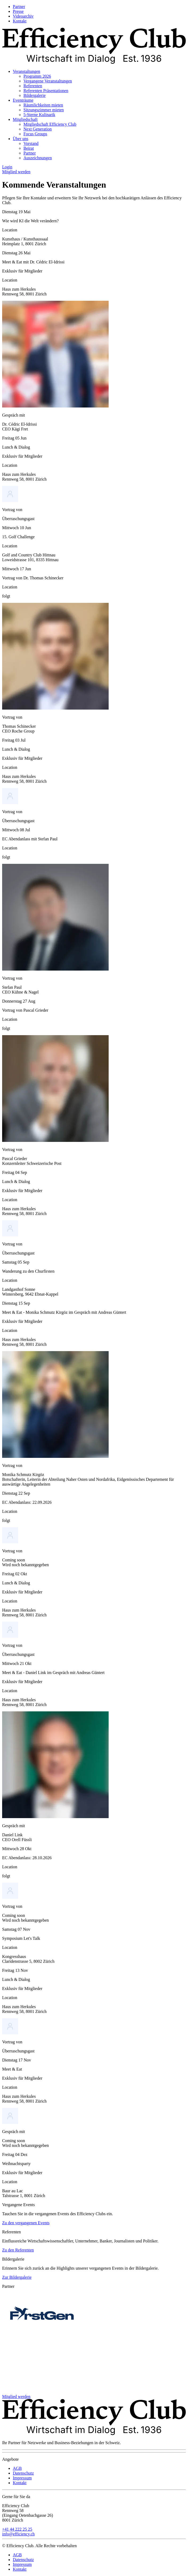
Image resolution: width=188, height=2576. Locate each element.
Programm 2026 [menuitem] (37, 76)
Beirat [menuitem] (28, 148)
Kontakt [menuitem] (20, 21)
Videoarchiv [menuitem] (23, 16)
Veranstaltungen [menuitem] (26, 71)
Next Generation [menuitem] (37, 129)
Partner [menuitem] (19, 6)
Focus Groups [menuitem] (35, 134)
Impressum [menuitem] (22, 2478)
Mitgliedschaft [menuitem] (25, 119)
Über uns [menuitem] (20, 138)
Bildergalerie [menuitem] (34, 95)
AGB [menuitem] (17, 2468)
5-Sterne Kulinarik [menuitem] (39, 114)
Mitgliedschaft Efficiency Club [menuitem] (49, 124)
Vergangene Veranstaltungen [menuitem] (47, 81)
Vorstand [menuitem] (31, 143)
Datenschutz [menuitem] (23, 2473)
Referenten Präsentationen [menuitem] (45, 90)
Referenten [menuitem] (32, 86)
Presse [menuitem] (18, 11)
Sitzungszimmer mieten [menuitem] (43, 110)
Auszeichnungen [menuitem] (37, 158)
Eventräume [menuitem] (23, 100)
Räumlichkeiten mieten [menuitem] (43, 105)
